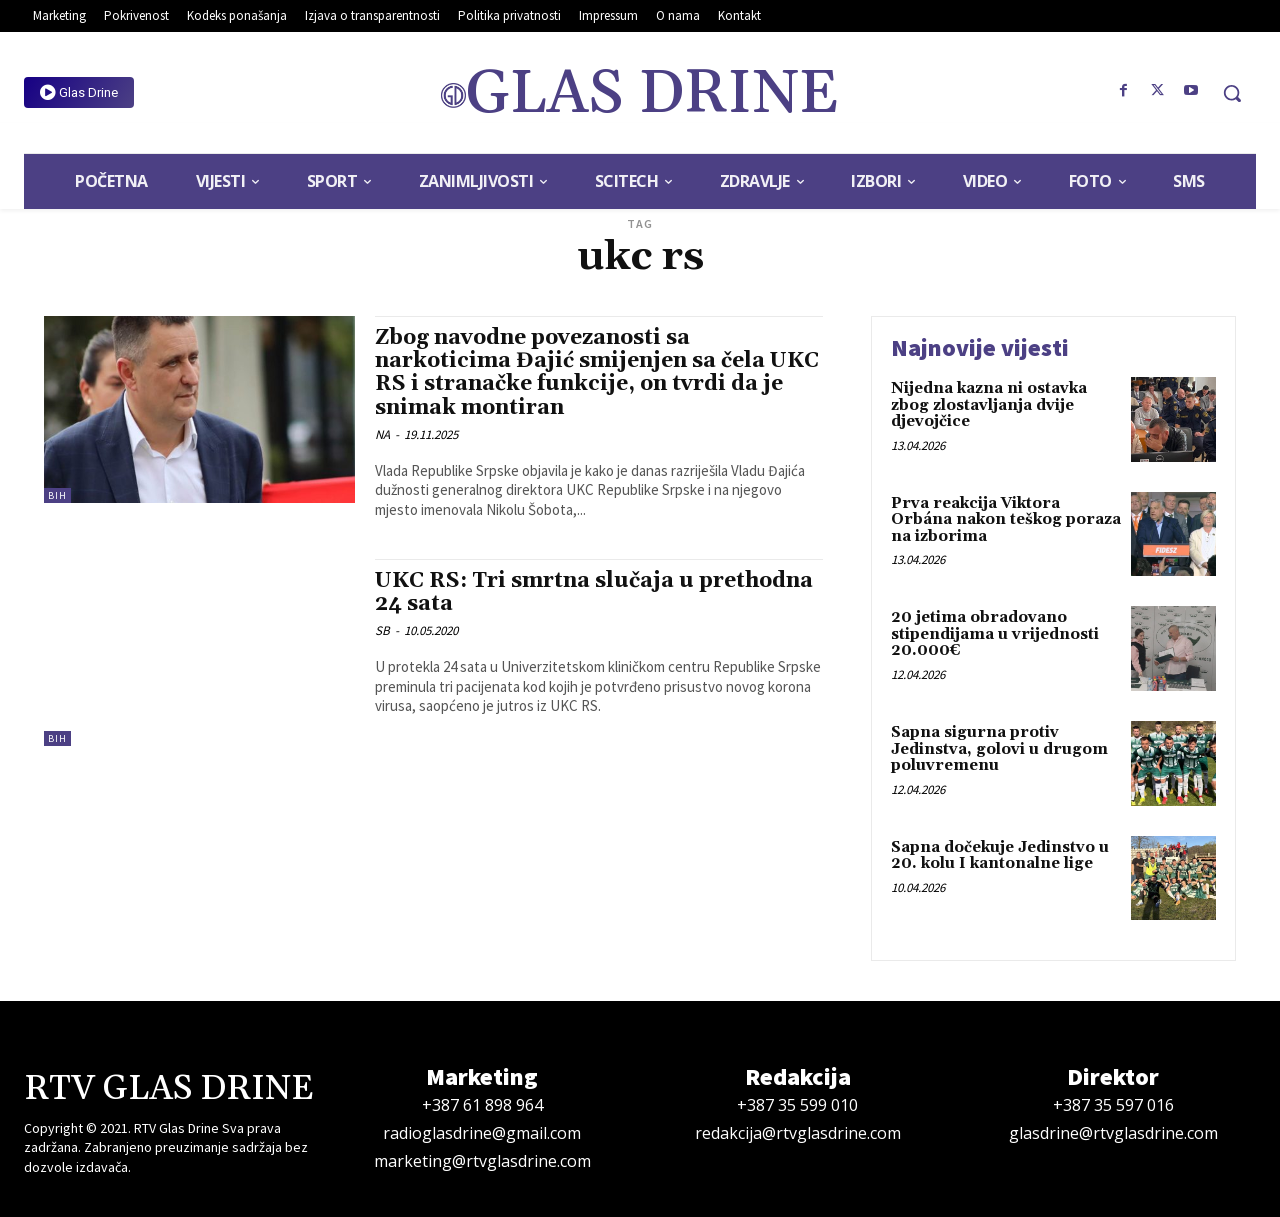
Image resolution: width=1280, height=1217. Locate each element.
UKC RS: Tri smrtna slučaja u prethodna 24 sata (594, 592)
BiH (57, 495)
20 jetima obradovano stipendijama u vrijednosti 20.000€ (995, 634)
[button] (1232, 93)
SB (382, 630)
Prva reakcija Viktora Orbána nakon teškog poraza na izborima (1006, 520)
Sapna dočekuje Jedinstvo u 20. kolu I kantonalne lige (1000, 856)
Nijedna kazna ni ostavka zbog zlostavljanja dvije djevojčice (989, 405)
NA (382, 434)
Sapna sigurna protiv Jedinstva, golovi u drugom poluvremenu (999, 749)
